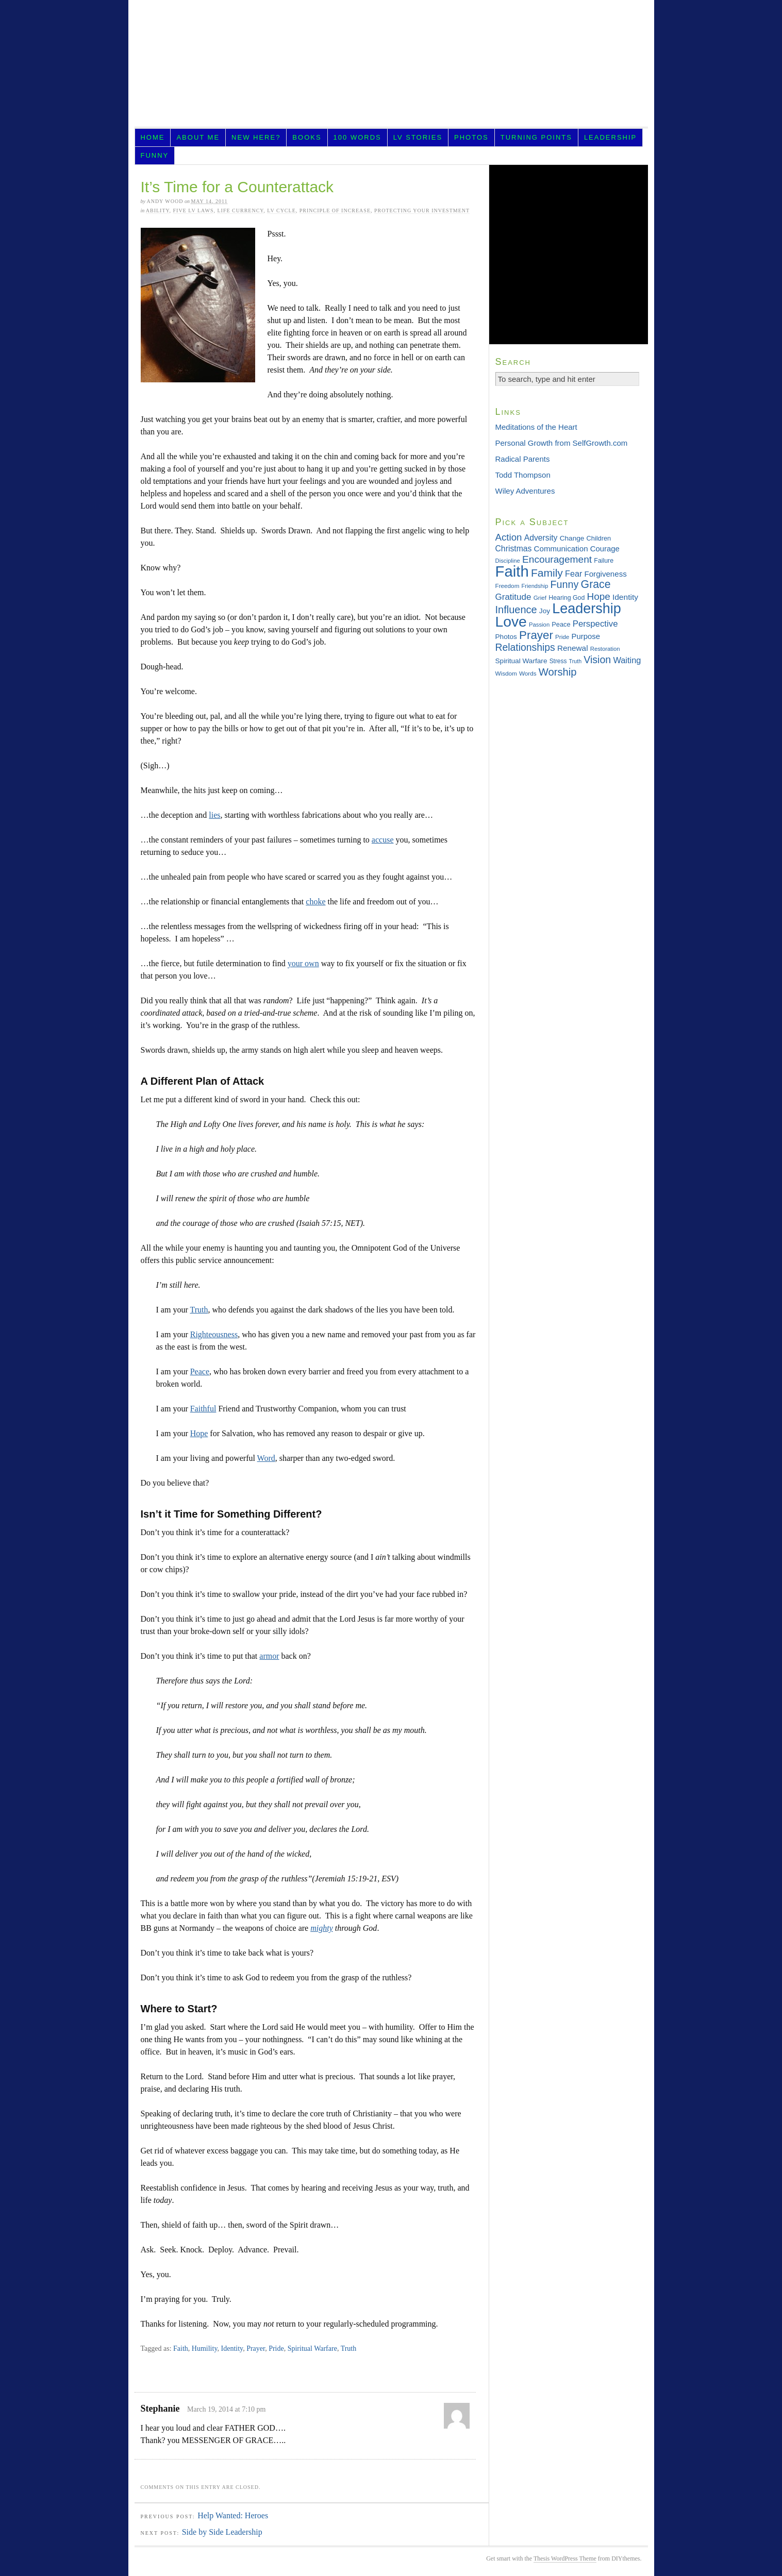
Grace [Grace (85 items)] (596, 584)
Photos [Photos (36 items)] (506, 637)
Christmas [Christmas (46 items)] (513, 548)
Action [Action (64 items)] (508, 537)
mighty (321, 1928)
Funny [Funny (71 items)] (564, 584)
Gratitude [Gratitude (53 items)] (513, 597)
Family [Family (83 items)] (547, 573)
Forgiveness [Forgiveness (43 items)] (605, 573)
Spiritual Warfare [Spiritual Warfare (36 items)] (521, 661)
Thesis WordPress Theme (565, 2558)
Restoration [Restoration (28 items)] (605, 649)
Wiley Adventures (525, 490)
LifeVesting (391, 66)
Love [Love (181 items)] (511, 621)
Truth (199, 1309)
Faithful (203, 1408)
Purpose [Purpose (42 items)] (586, 636)
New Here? (255, 137)
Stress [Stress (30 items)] (558, 661)
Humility (205, 2348)
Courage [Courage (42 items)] (605, 549)
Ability (158, 210)
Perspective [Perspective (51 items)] (595, 624)
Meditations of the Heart (536, 427)
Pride (276, 2348)
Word (266, 1458)
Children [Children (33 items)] (599, 538)
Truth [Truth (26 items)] (575, 661)
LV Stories (417, 137)
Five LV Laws (193, 210)
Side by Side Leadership (222, 2532)
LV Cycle (281, 210)
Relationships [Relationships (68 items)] (525, 647)
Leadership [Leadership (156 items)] (586, 608)
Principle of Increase (335, 210)
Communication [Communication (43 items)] (561, 548)
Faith (180, 2348)
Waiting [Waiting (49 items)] (627, 660)
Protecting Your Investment (422, 210)
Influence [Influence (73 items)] (516, 609)
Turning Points (536, 137)
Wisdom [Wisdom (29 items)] (506, 673)
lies (214, 815)
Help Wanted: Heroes (232, 2515)
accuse (383, 839)
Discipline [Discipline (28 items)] (507, 561)
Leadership (610, 137)
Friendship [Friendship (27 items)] (535, 586)
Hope (199, 1433)
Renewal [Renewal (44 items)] (572, 648)
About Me (198, 137)
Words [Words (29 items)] (528, 673)
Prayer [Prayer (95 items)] (536, 635)
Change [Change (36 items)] (572, 538)
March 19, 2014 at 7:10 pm (226, 2409)
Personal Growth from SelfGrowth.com (561, 443)
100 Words (357, 137)
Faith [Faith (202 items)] (512, 571)
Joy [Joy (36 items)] (544, 611)
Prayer (255, 2348)
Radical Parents (522, 458)
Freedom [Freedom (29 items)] (507, 585)
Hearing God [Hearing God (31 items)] (566, 597)
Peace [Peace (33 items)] (561, 624)
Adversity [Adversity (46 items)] (541, 537)
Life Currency (240, 210)
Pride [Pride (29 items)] (562, 636)
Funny (154, 155)
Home (152, 137)
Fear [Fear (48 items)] (573, 573)
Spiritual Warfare (312, 2348)
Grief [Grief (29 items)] (540, 597)
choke (315, 901)
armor (269, 1656)
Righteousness (214, 1334)
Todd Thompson (523, 474)
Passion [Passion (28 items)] (539, 624)
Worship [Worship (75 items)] (558, 672)
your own (303, 963)
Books (306, 137)
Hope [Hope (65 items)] (598, 596)
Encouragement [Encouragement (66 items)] (557, 559)
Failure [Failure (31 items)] (603, 560)
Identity (232, 2348)
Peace (199, 1371)
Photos (471, 137)
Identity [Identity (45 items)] (625, 597)
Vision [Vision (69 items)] (597, 659)
